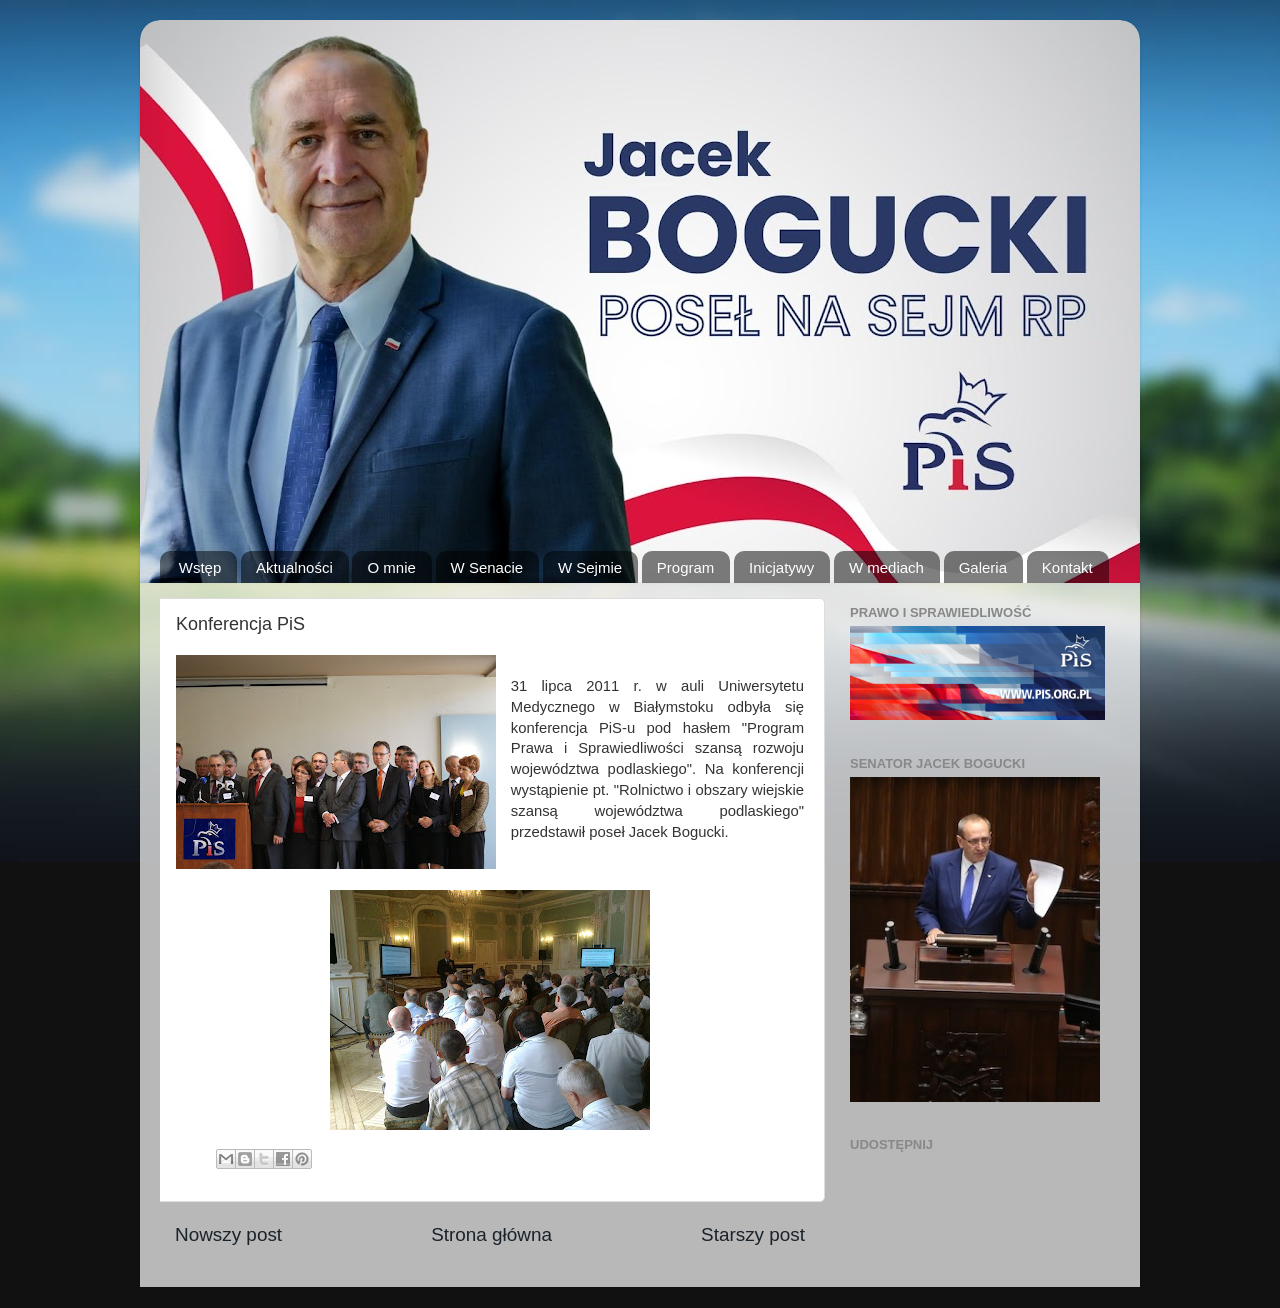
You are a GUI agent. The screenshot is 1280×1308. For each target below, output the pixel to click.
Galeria (983, 567)
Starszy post (753, 1234)
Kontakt (1067, 567)
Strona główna (491, 1234)
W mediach (886, 567)
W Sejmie (590, 567)
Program (686, 567)
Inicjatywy (781, 567)
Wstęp (200, 567)
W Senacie (487, 567)
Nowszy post (228, 1234)
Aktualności (294, 567)
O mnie (391, 567)
